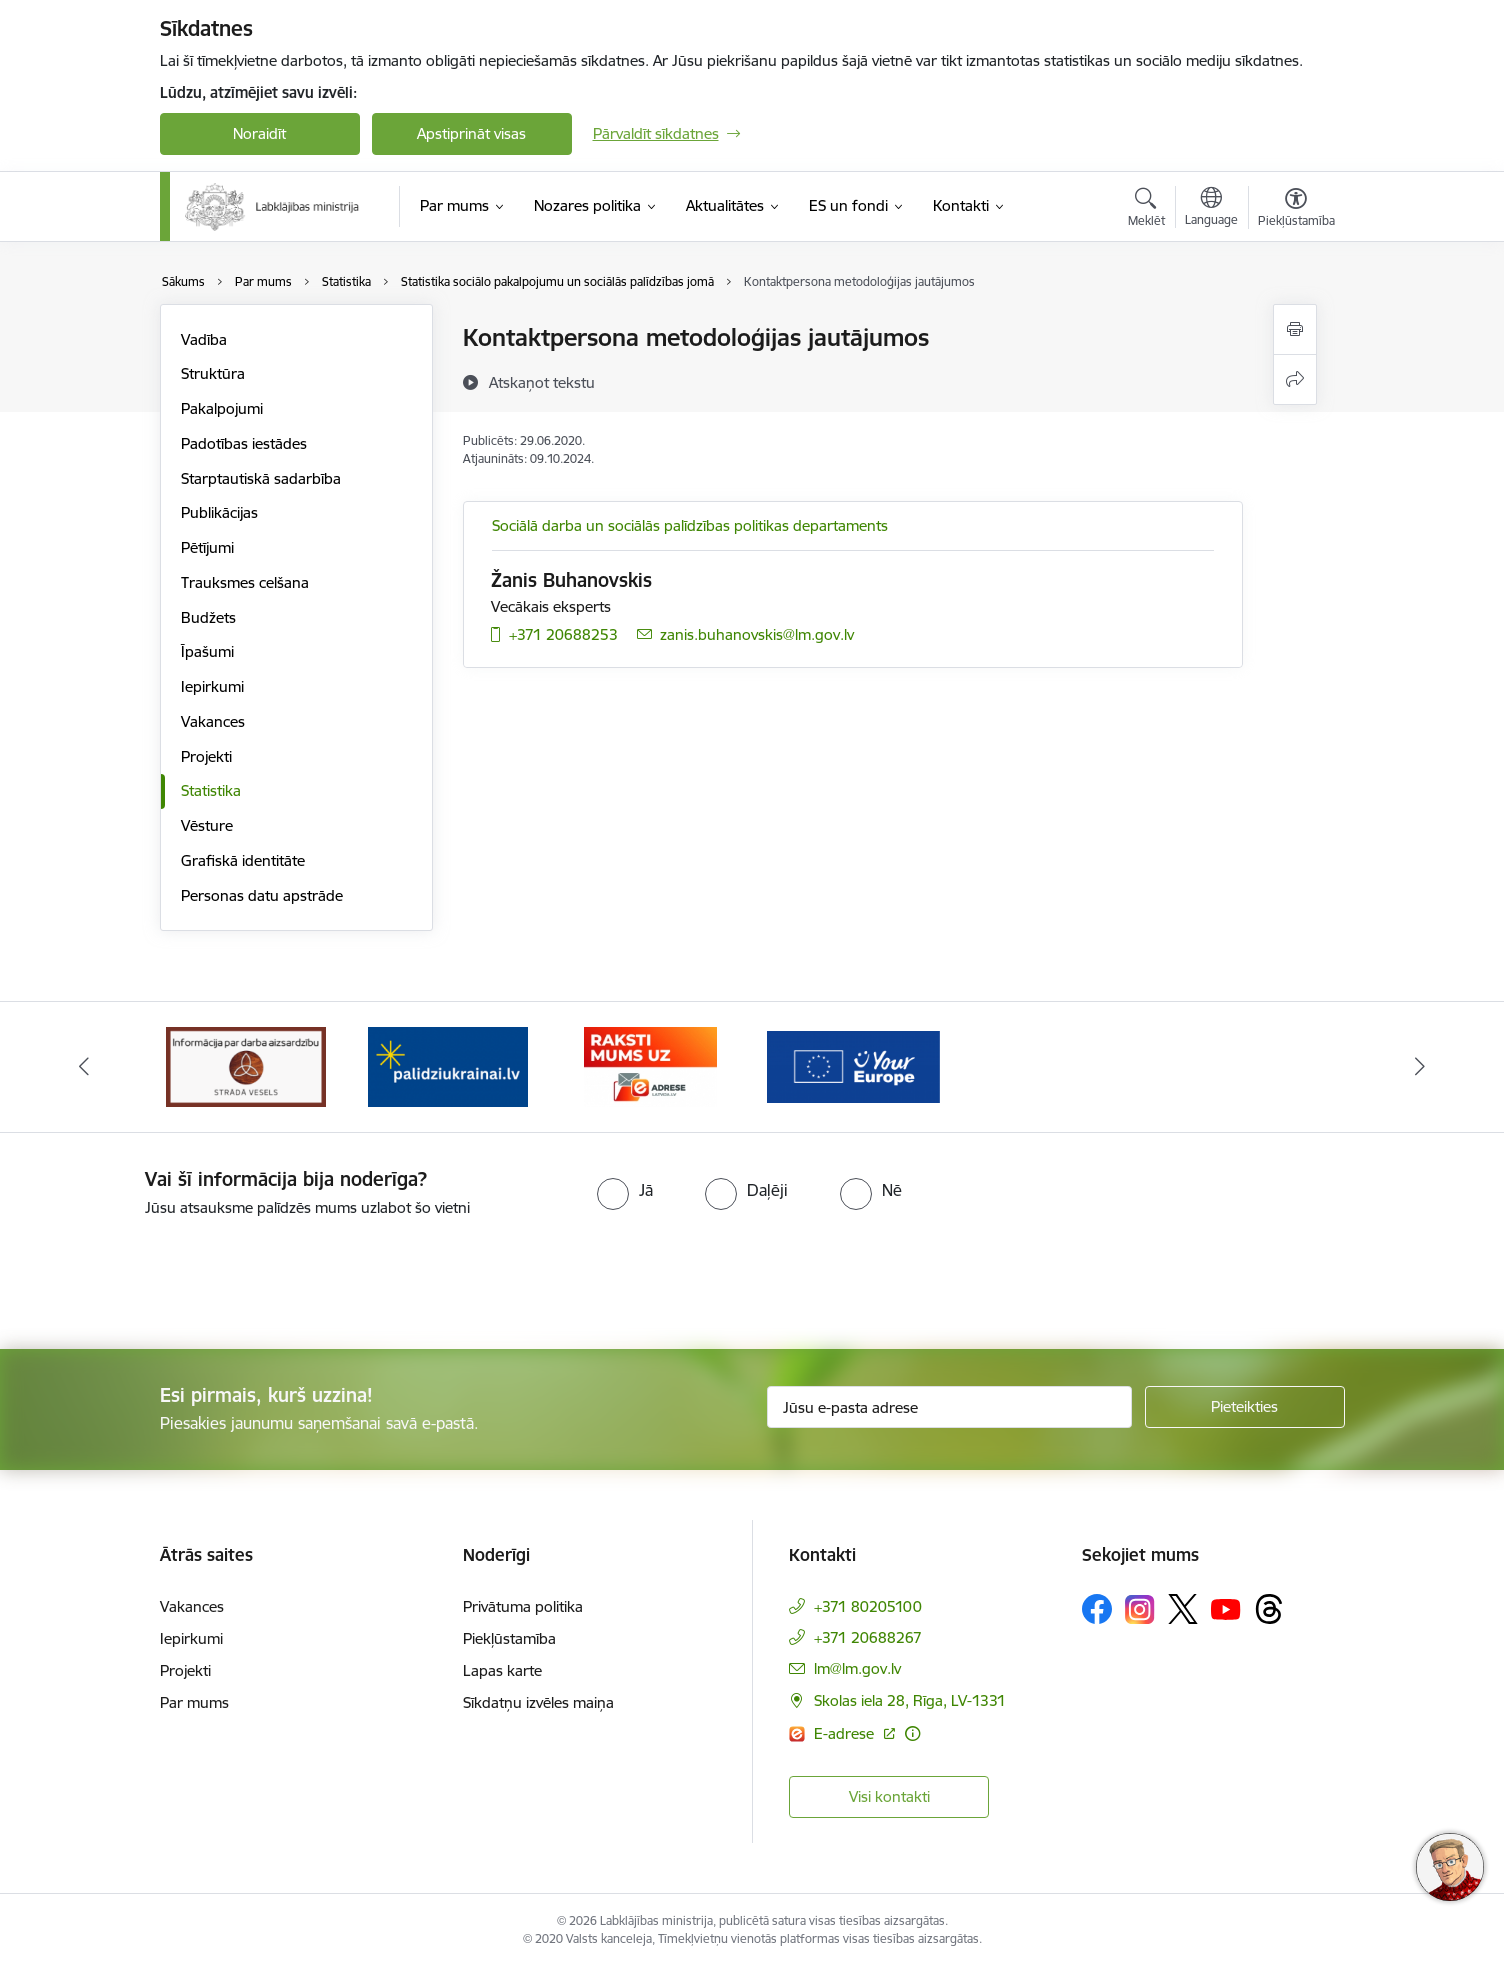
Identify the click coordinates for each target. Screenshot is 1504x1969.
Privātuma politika (523, 1606)
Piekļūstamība (509, 1638)
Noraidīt (259, 133)
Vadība (204, 339)
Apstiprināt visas (471, 133)
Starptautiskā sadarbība (261, 478)
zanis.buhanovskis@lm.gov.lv (757, 634)
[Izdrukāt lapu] (1295, 329)
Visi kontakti (889, 1796)
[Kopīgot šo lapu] (1295, 379)
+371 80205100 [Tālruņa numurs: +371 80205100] (868, 1606)
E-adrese (846, 1733)
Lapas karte (502, 1670)
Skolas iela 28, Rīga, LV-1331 (910, 1700)
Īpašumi (207, 651)
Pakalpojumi (222, 408)
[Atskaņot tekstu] (542, 382)
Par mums (194, 1702)
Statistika (211, 790)
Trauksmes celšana (245, 582)
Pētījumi (207, 547)
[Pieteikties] (1245, 1407)
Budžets (208, 617)
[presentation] (167, 1275)
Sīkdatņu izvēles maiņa (538, 1702)
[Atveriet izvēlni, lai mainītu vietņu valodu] (1211, 209)
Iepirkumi (212, 686)
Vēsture (207, 825)
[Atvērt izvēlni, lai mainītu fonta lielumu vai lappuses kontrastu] (1296, 210)
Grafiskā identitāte (243, 860)
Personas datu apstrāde (262, 895)
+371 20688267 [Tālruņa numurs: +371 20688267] (868, 1637)
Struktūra (213, 373)
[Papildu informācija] (912, 1733)
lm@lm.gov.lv (857, 1668)
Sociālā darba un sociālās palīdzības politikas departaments (690, 525)
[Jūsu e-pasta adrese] (949, 1407)
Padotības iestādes (244, 443)
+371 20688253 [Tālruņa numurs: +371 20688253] (563, 634)
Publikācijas (219, 512)
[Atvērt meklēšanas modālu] (1146, 210)
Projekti (206, 756)
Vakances (213, 721)
